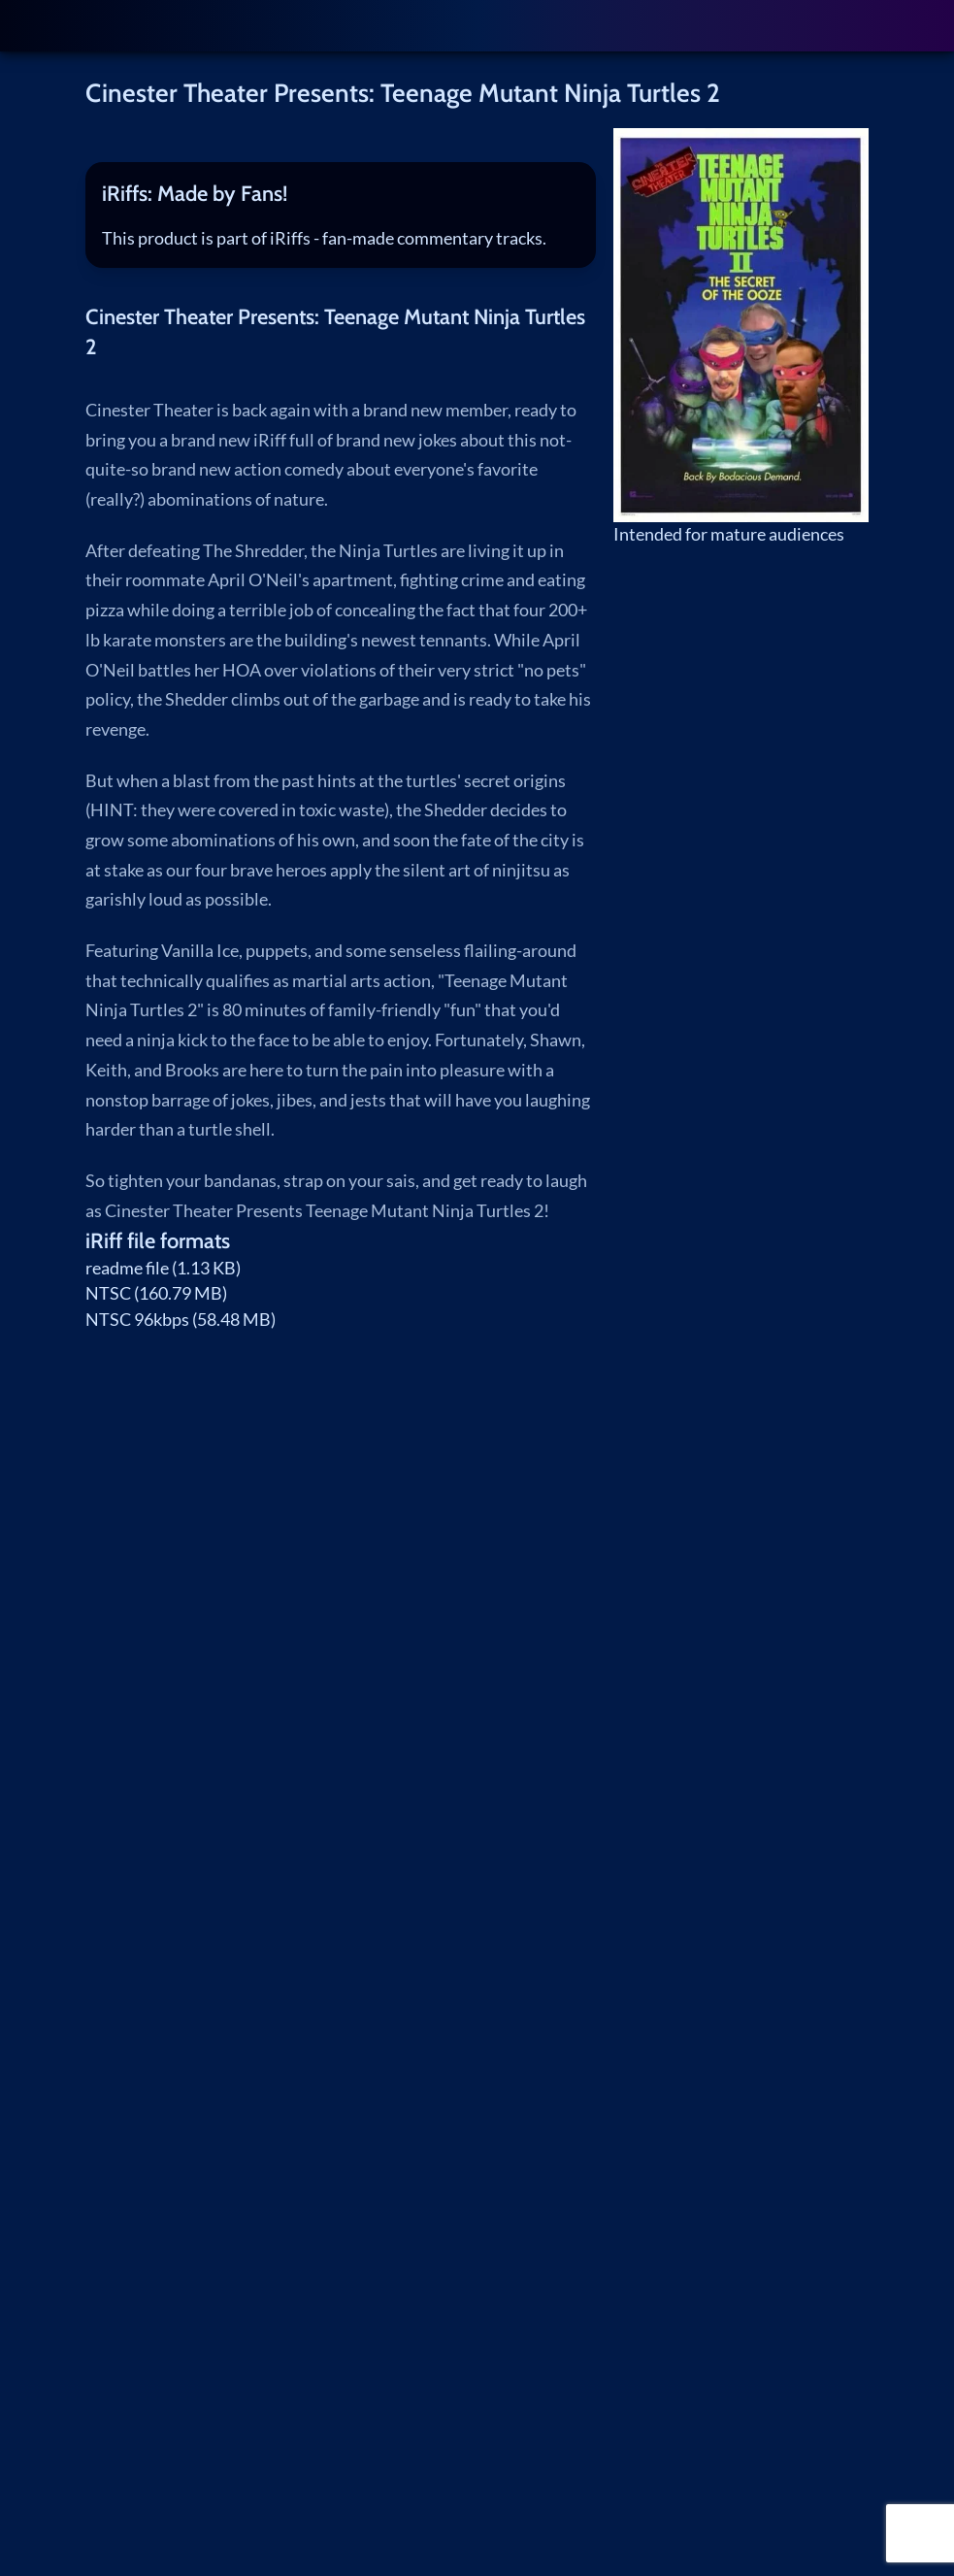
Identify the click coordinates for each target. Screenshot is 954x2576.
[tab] (341, 194)
